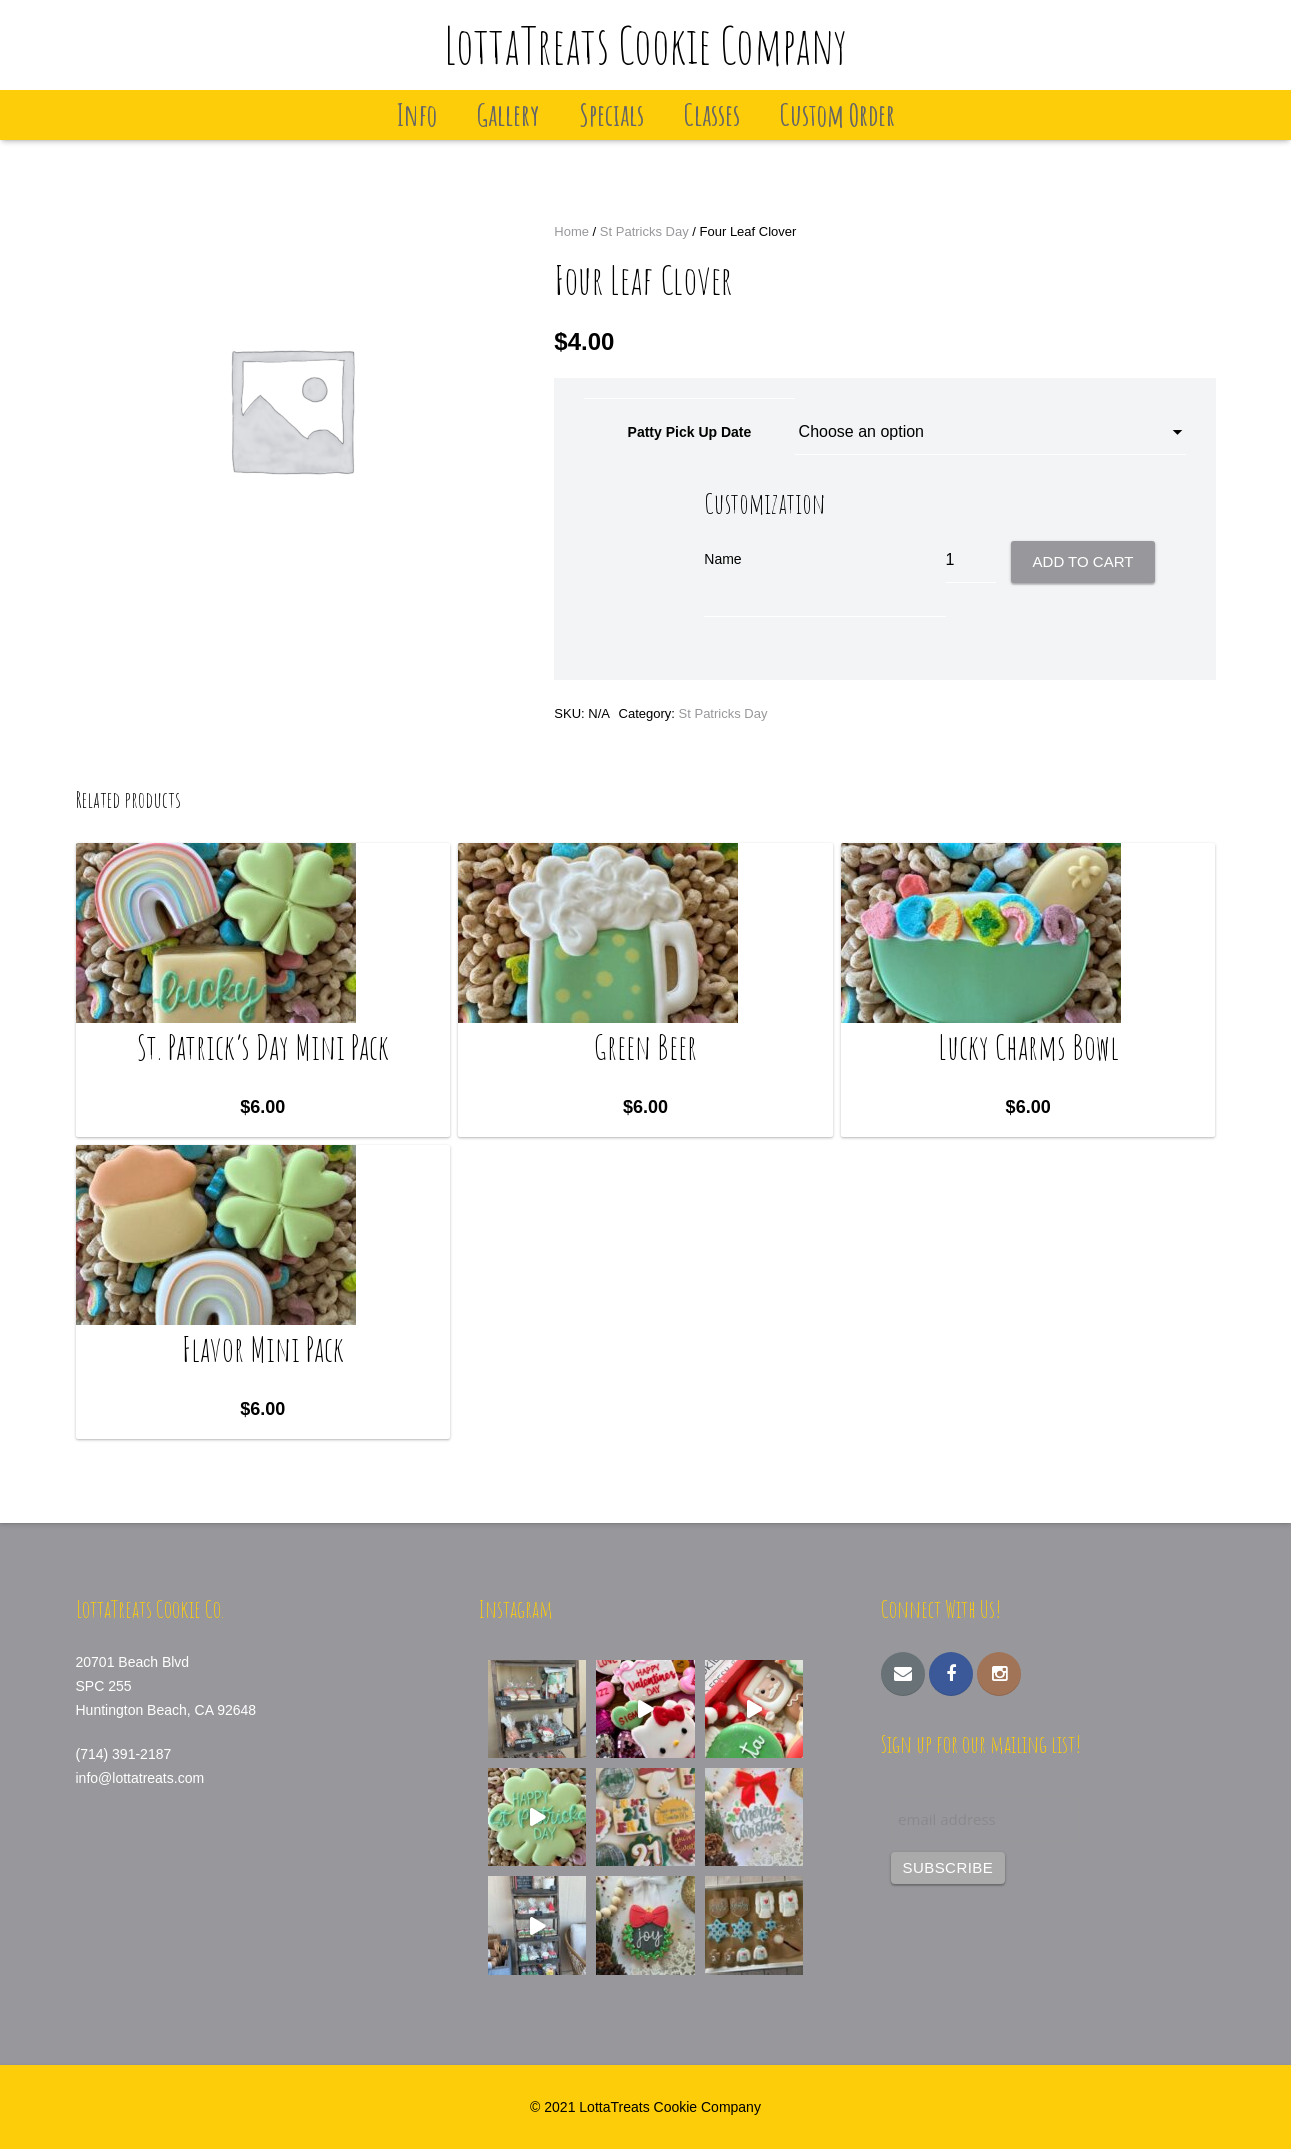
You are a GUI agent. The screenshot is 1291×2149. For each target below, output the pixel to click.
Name (722, 559)
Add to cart (1083, 561)
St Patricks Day (644, 231)
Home (571, 231)
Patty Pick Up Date (690, 432)
